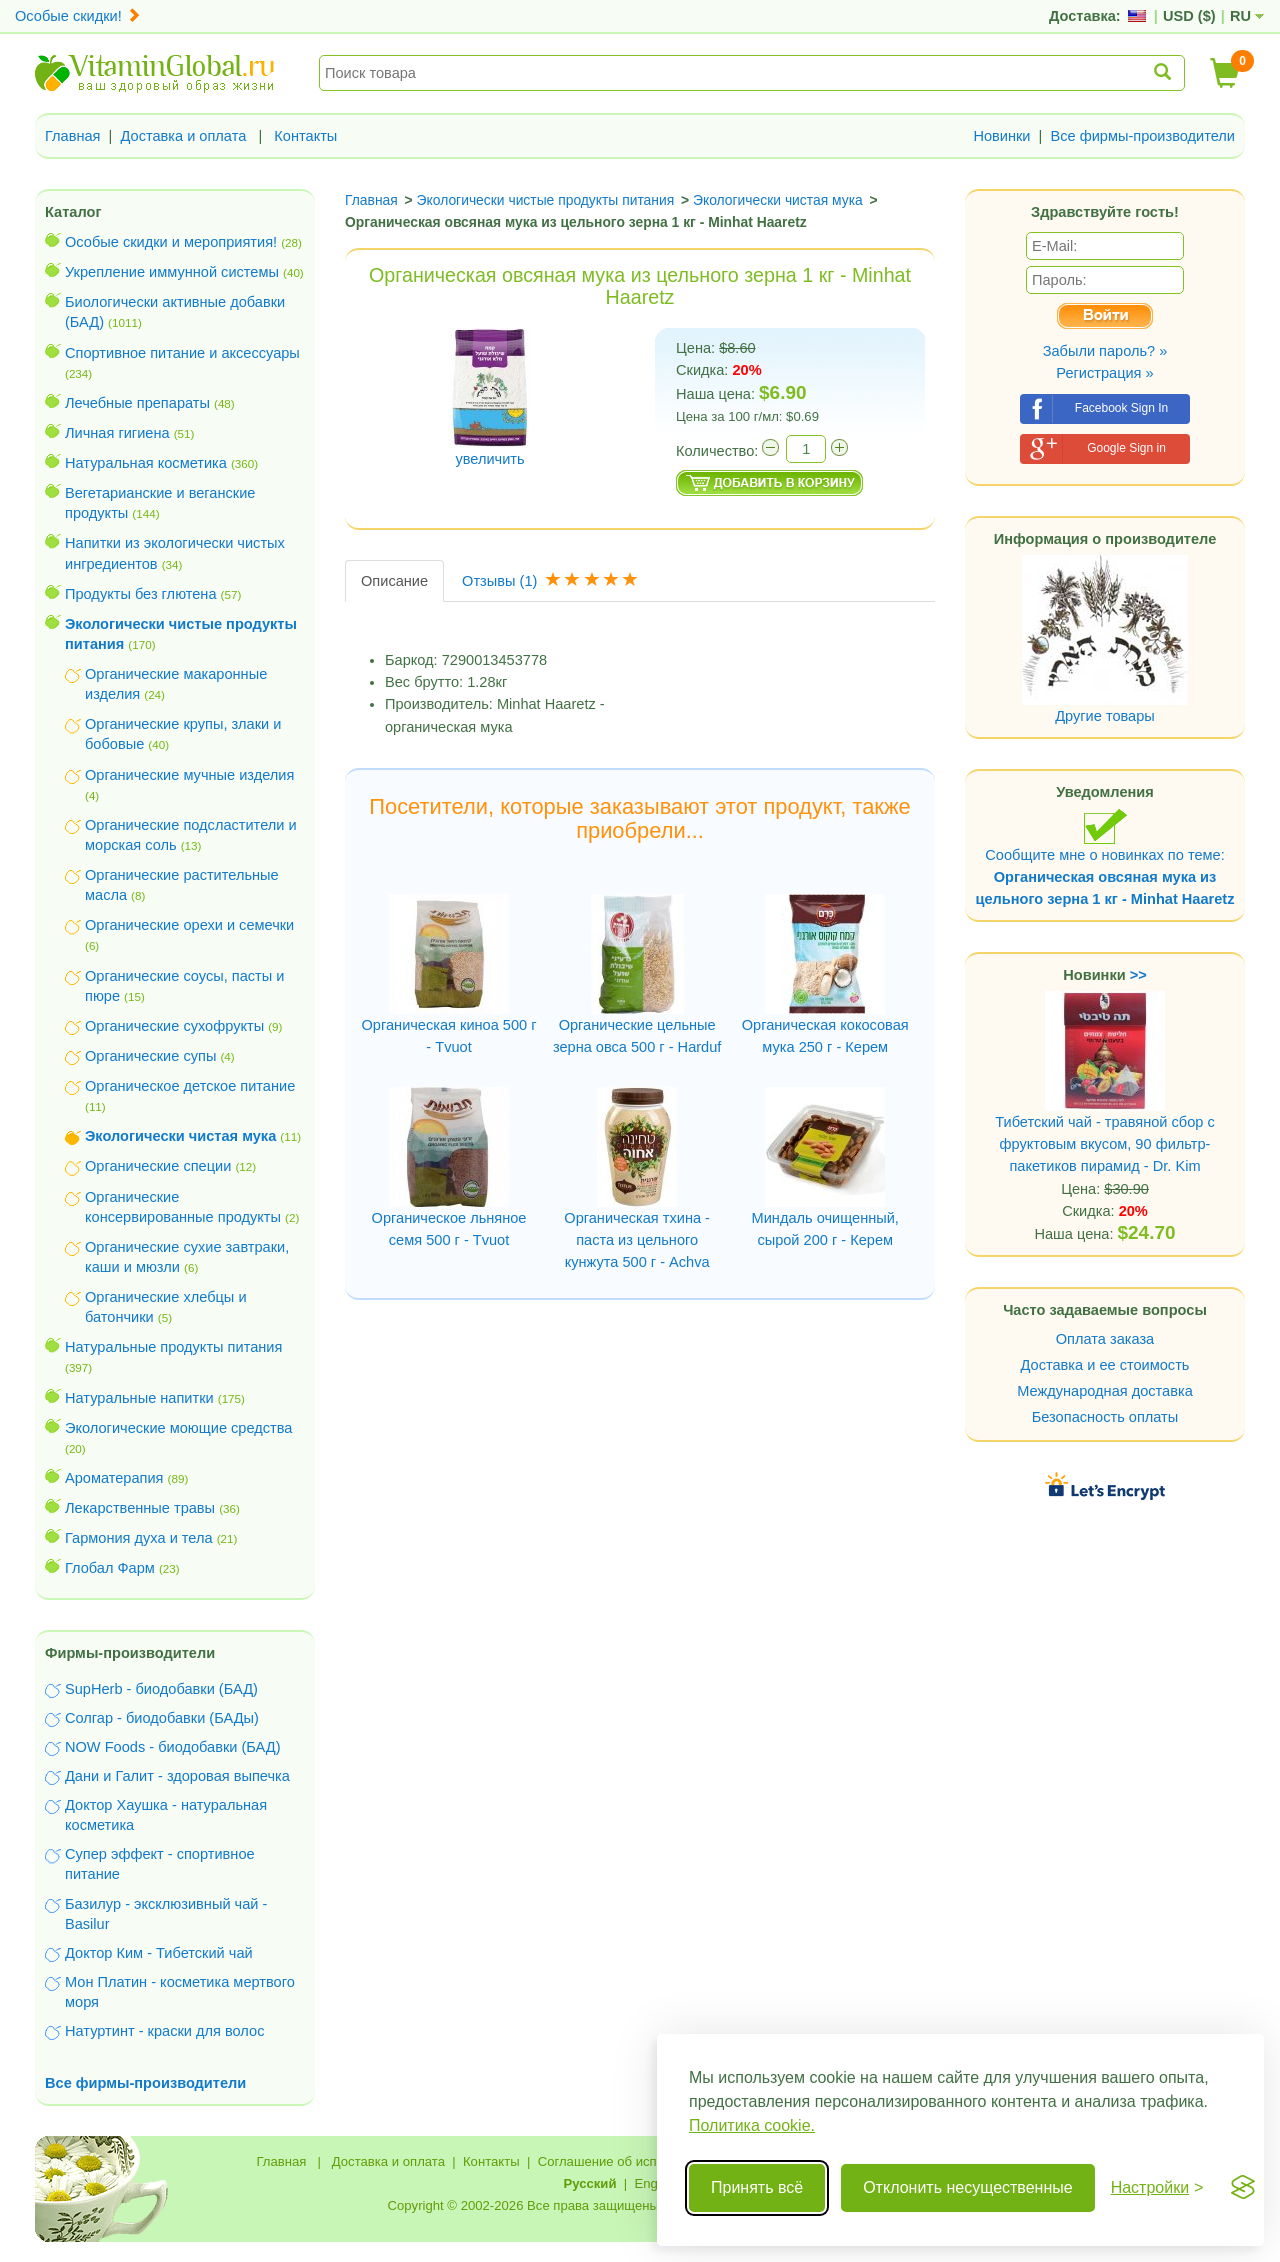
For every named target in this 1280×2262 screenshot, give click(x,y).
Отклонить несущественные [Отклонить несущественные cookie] (967, 2187)
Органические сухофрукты (174, 1026)
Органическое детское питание (190, 1086)
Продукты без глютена (141, 594)
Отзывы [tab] (552, 581)
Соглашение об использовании (633, 2161)
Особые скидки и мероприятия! (171, 242)
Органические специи (158, 1166)
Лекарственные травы (140, 1508)
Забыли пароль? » (1105, 351)
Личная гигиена (117, 433)
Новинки (1001, 136)
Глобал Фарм (110, 1568)
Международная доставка (1105, 1391)
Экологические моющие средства (178, 1428)
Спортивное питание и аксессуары (182, 353)
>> (1138, 975)
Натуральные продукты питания (173, 1347)
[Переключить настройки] (1157, 2188)
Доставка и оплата (184, 136)
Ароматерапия (114, 1478)
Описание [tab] (394, 581)
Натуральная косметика (146, 463)
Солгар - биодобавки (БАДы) (162, 1718)
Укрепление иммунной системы (172, 272)
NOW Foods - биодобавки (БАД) (173, 1747)
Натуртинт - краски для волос (164, 2031)
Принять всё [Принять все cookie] (757, 2187)
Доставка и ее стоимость (1105, 1365)
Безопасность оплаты (1105, 1417)
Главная (73, 136)
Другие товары (1105, 716)
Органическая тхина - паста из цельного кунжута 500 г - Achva (637, 1240)
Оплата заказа (1105, 1339)
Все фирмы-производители (1142, 136)
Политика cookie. (752, 2125)
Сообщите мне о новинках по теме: (1104, 857)
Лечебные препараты (137, 403)
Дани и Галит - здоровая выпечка (177, 1776)
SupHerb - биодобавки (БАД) (161, 1689)
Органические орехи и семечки (189, 925)
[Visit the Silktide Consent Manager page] (1243, 2188)
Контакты (305, 136)
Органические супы (150, 1056)
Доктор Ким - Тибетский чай (159, 1953)
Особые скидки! (78, 16)
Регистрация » (1104, 373)
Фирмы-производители (130, 1653)
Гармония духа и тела (139, 1538)
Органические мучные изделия (189, 775)
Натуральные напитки (139, 1398)
